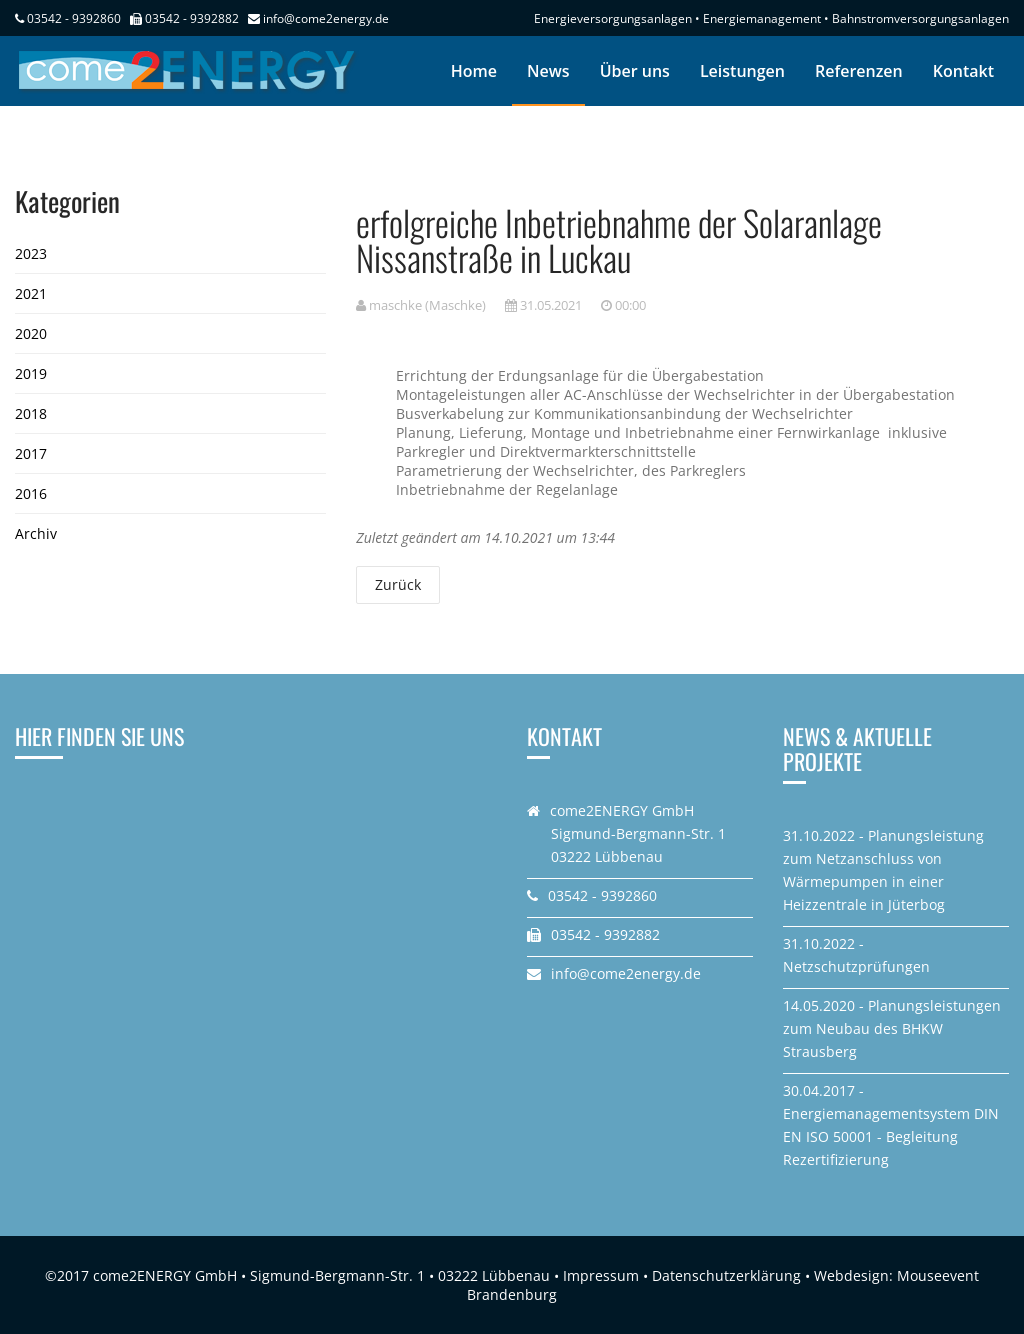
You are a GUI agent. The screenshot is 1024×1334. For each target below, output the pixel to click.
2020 (31, 333)
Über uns (635, 71)
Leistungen (742, 71)
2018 (31, 413)
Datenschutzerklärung (726, 1275)
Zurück (398, 584)
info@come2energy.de (326, 18)
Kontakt (963, 71)
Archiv (36, 533)
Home (474, 71)
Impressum (601, 1275)
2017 (31, 453)
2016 (31, 493)
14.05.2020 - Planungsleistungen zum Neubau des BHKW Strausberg (892, 1028)
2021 (31, 293)
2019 (31, 373)
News (548, 71)
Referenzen (859, 71)
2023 (31, 253)
